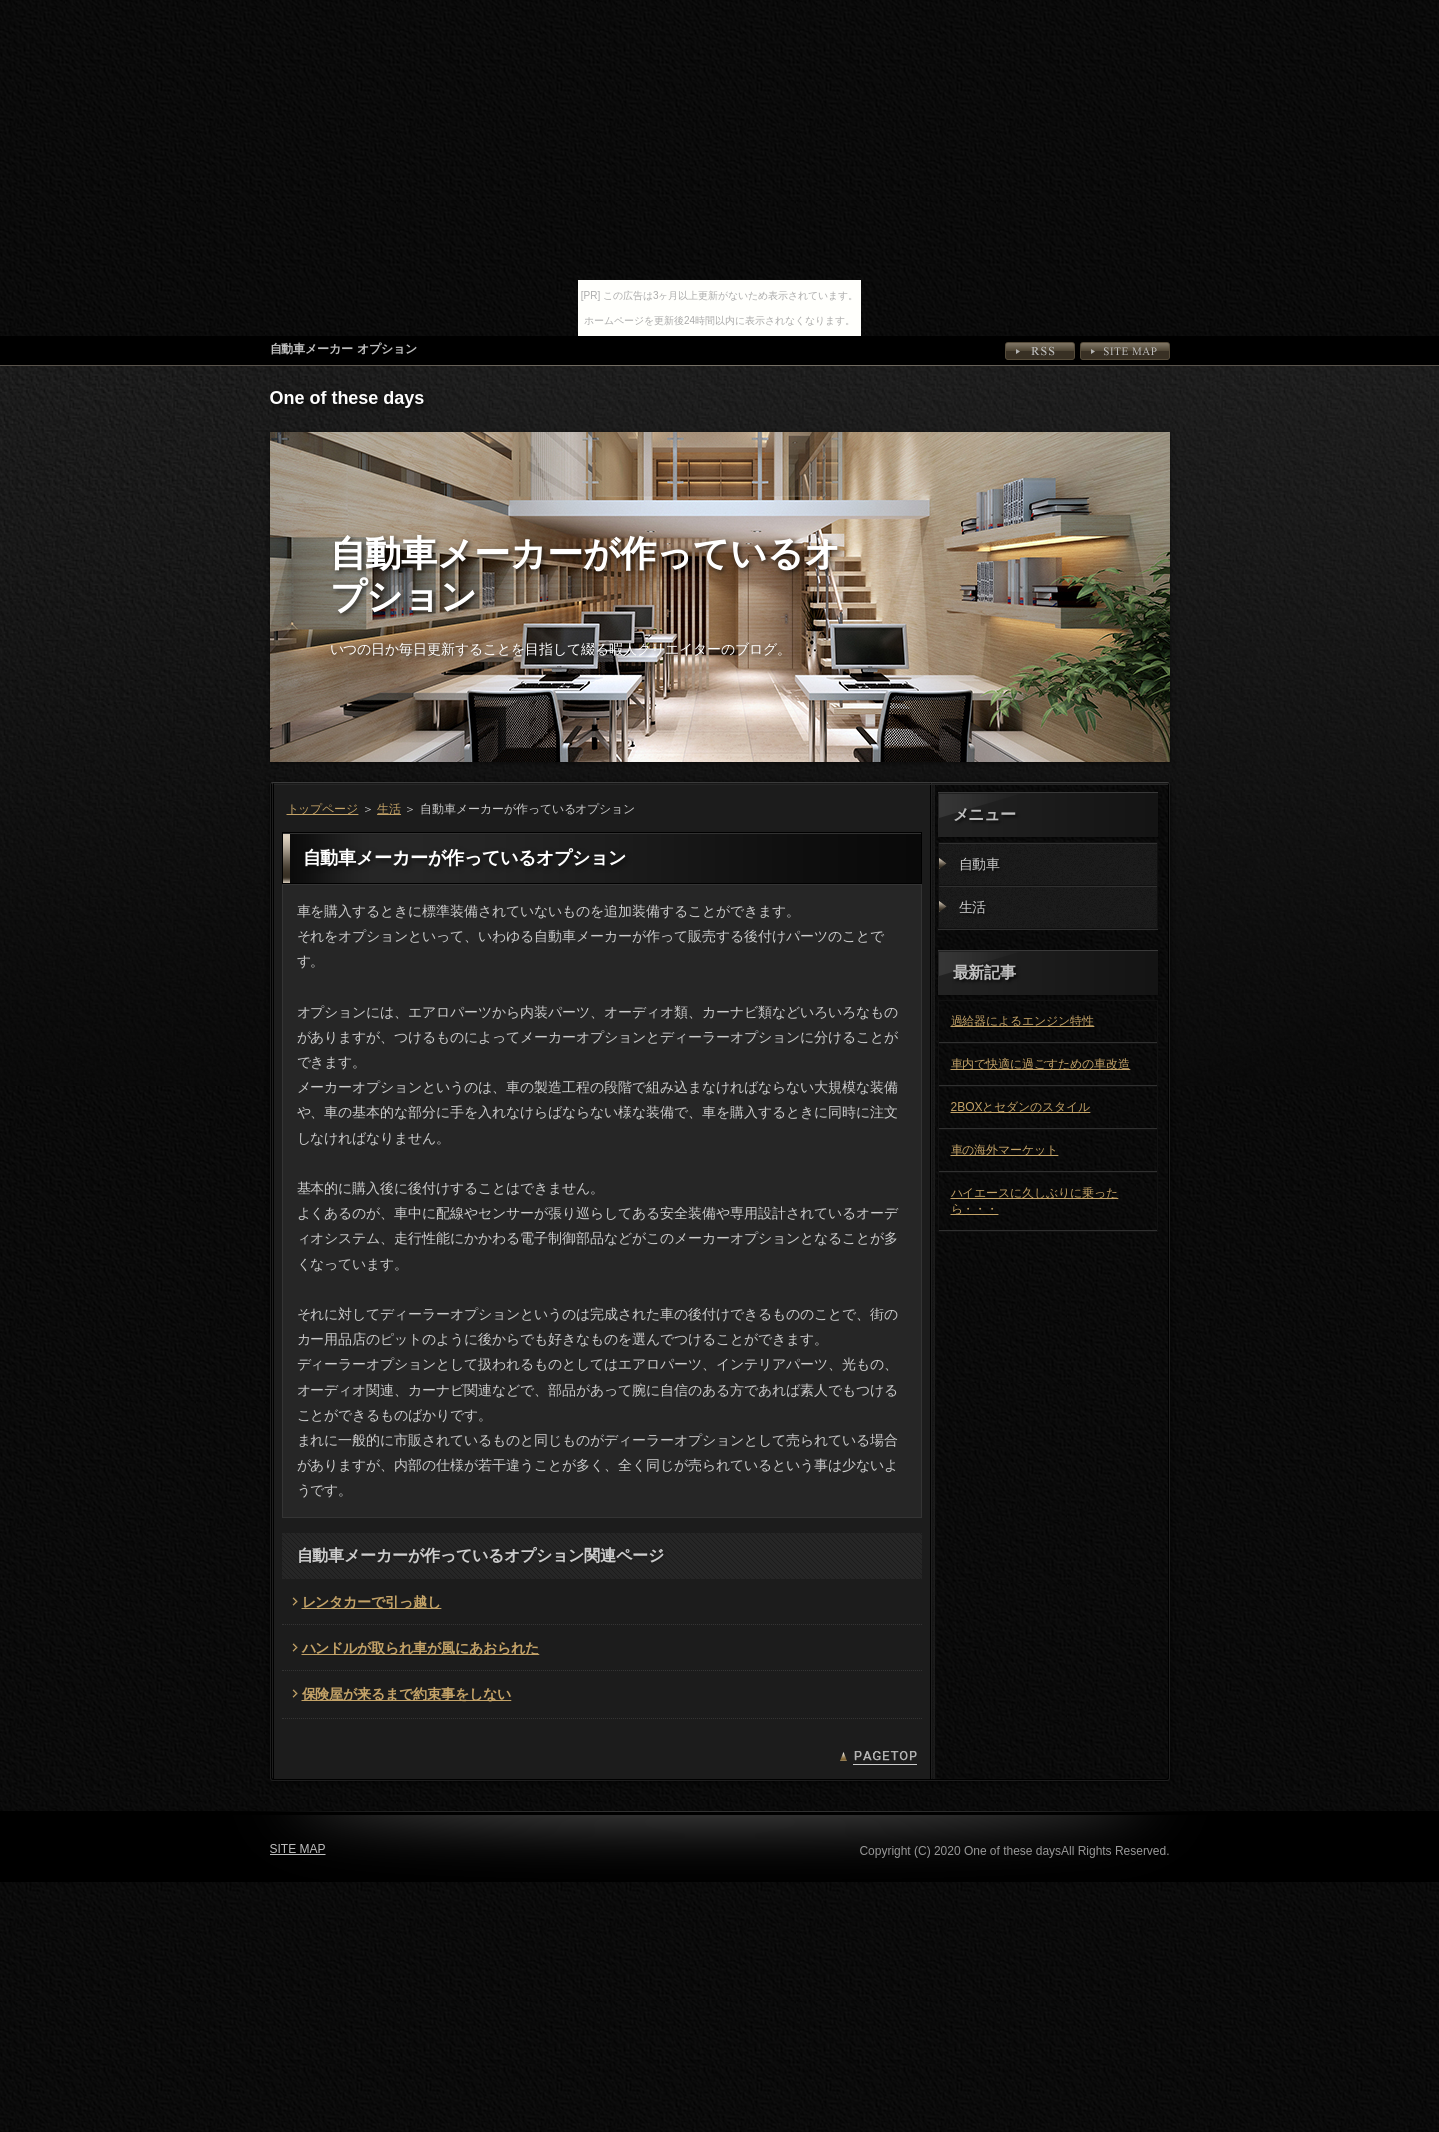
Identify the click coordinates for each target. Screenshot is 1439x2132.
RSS (1040, 351)
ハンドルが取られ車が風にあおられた (421, 1648)
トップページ (323, 809)
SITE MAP (1125, 351)
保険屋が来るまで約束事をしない (407, 1694)
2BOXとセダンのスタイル (1021, 1107)
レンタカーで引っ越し (372, 1602)
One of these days (347, 398)
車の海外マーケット (1005, 1150)
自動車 (980, 864)
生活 (389, 809)
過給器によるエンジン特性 (1023, 1021)
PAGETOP (878, 1758)
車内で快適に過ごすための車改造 (1041, 1064)
